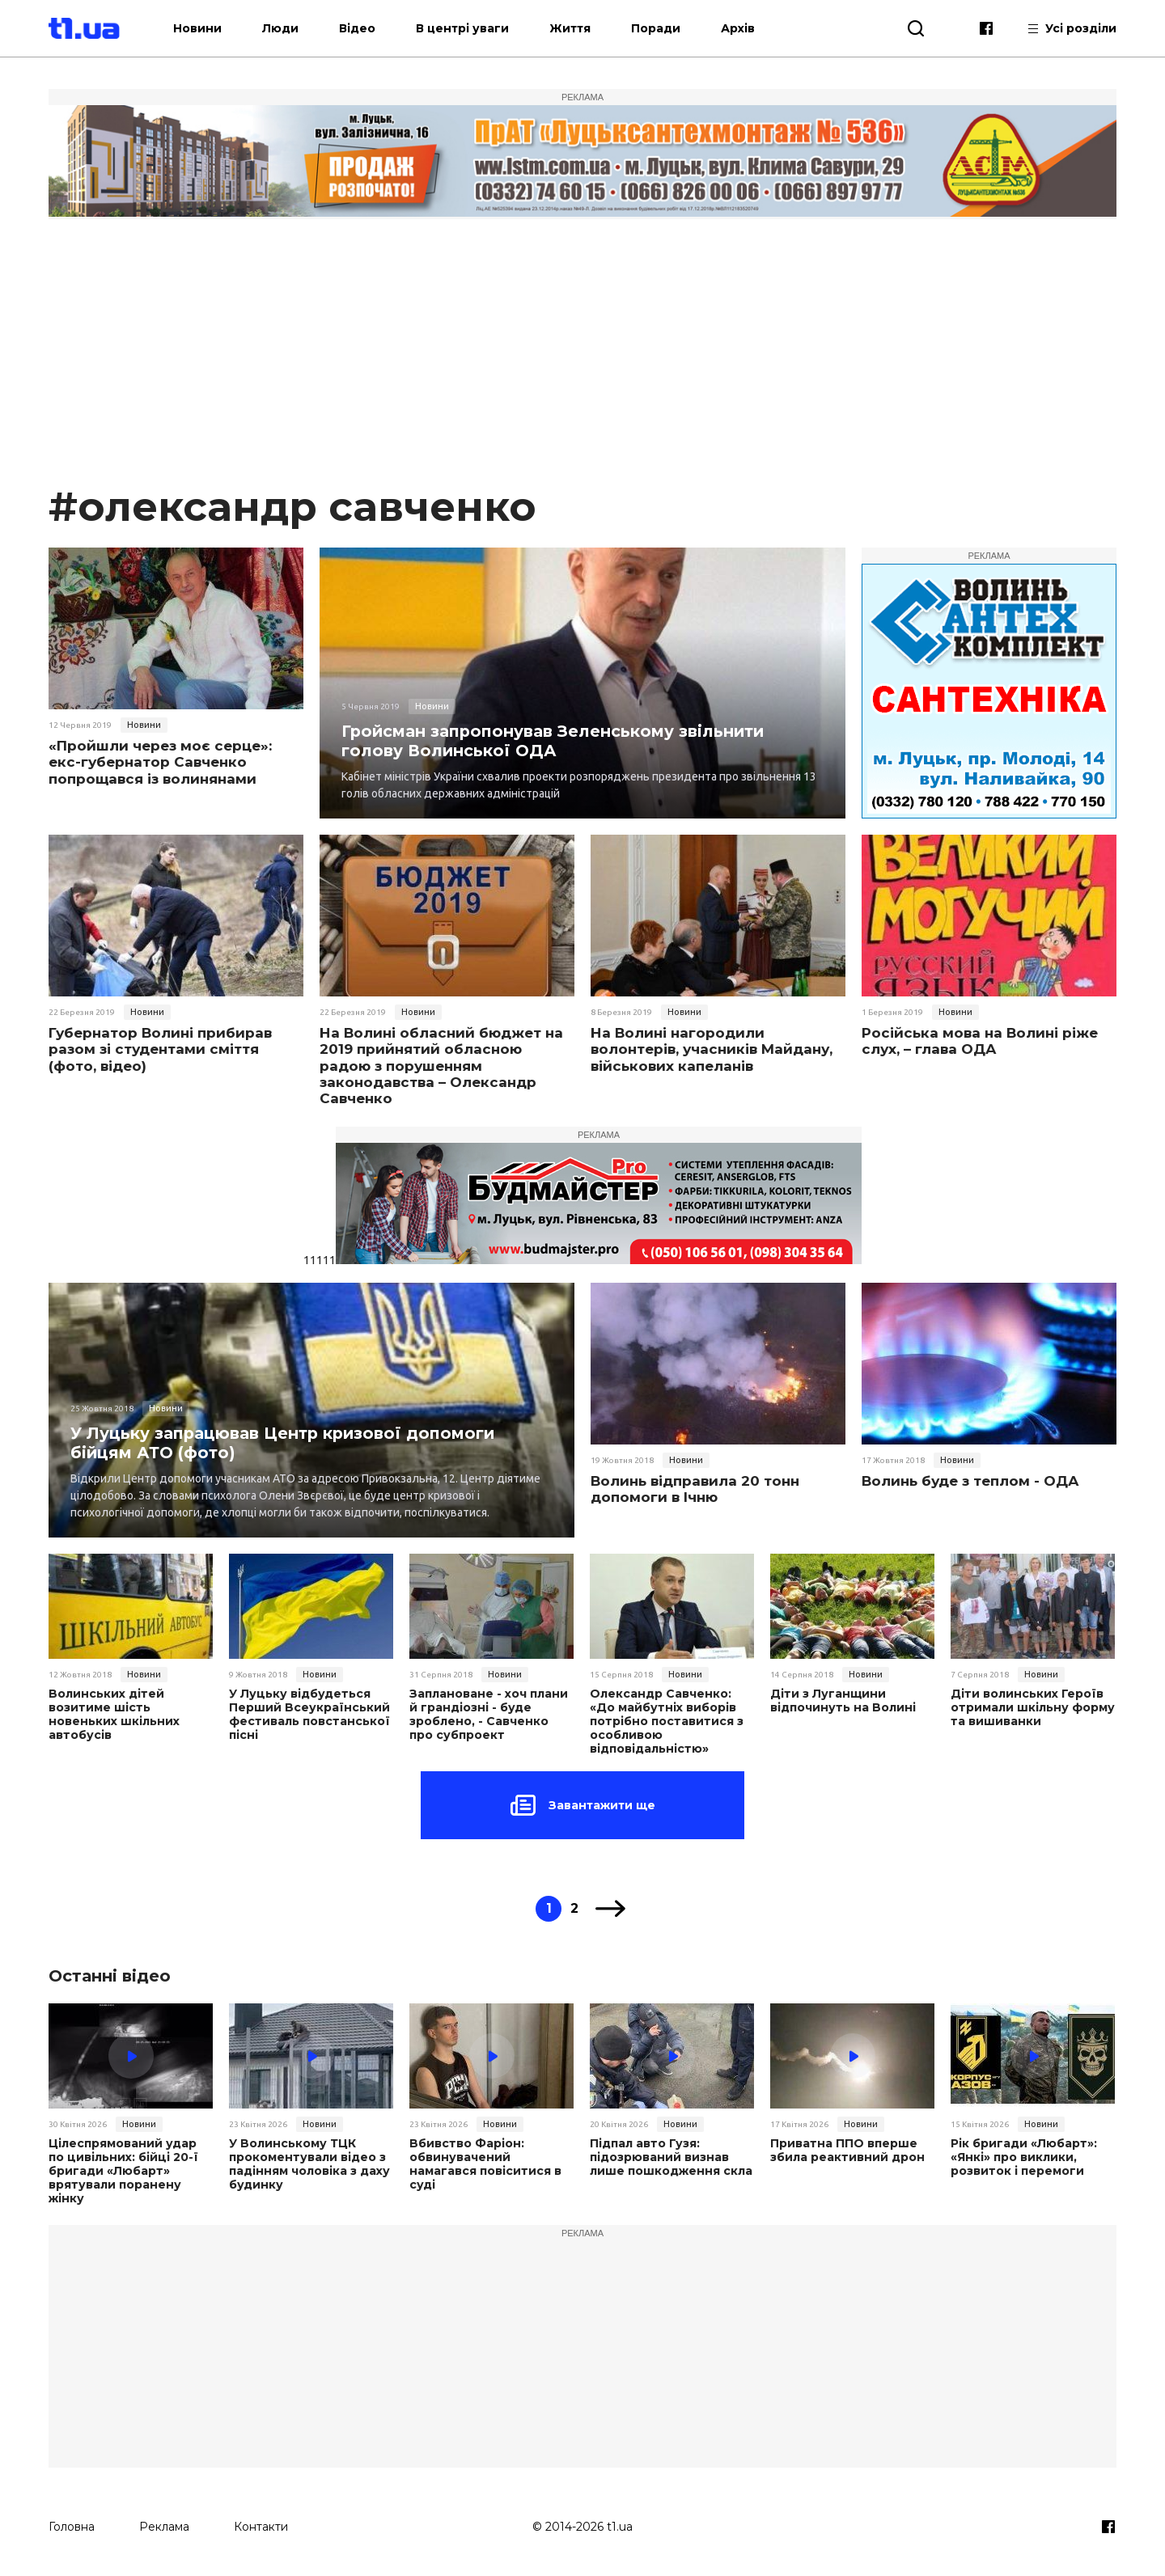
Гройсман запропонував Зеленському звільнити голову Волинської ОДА (556, 740)
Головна (72, 2525)
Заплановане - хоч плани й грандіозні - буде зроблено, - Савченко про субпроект (488, 1714)
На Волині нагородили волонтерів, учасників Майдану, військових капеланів (711, 1049)
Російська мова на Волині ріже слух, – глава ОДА (980, 1041)
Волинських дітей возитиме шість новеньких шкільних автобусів (114, 1714)
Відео (367, 28)
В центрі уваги (472, 28)
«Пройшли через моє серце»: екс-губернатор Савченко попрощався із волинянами (160, 762)
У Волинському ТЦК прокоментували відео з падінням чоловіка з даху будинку (309, 2163)
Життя (579, 28)
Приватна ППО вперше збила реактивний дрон (847, 2150)
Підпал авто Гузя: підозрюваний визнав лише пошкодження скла (671, 2156)
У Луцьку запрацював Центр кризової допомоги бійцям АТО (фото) (286, 1442)
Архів (748, 28)
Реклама (164, 2525)
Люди (290, 28)
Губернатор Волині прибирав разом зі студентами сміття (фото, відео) (160, 1049)
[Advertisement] (582, 359)
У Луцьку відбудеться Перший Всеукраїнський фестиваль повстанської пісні (309, 1714)
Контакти (261, 2525)
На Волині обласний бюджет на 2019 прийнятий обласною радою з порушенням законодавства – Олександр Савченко (441, 1066)
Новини (207, 28)
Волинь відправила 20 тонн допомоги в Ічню (695, 1489)
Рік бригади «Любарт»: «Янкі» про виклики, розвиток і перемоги (1023, 2156)
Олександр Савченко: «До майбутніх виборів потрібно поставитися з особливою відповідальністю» (665, 1721)
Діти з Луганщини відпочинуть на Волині (842, 1701)
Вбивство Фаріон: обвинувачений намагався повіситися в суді (485, 2163)
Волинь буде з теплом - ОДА (970, 1481)
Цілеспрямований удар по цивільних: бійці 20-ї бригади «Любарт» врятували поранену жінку (123, 2170)
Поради (665, 28)
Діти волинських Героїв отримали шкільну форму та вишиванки (1032, 1707)
